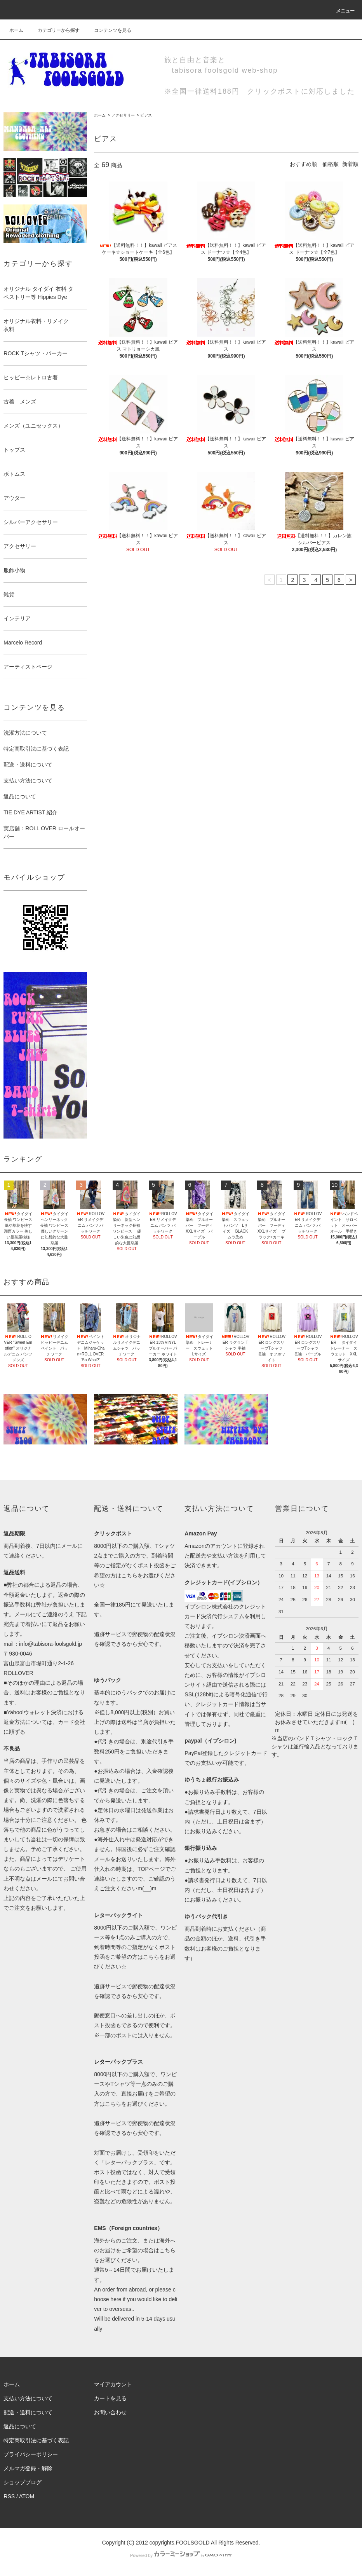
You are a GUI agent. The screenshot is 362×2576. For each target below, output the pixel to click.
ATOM (26, 2496)
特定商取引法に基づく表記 (36, 749)
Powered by (181, 2555)
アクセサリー (123, 115)
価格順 (330, 164)
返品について (19, 796)
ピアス (146, 115)
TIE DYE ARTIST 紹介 (30, 812)
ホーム (16, 30)
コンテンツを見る (108, 30)
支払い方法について (27, 780)
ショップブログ (22, 2482)
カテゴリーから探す (54, 30)
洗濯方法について (25, 733)
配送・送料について (27, 764)
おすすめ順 (303, 164)
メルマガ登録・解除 (27, 2468)
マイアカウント (113, 2384)
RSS (9, 2496)
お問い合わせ (110, 2412)
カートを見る (110, 2398)
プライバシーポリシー (30, 2454)
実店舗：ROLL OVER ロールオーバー (44, 832)
